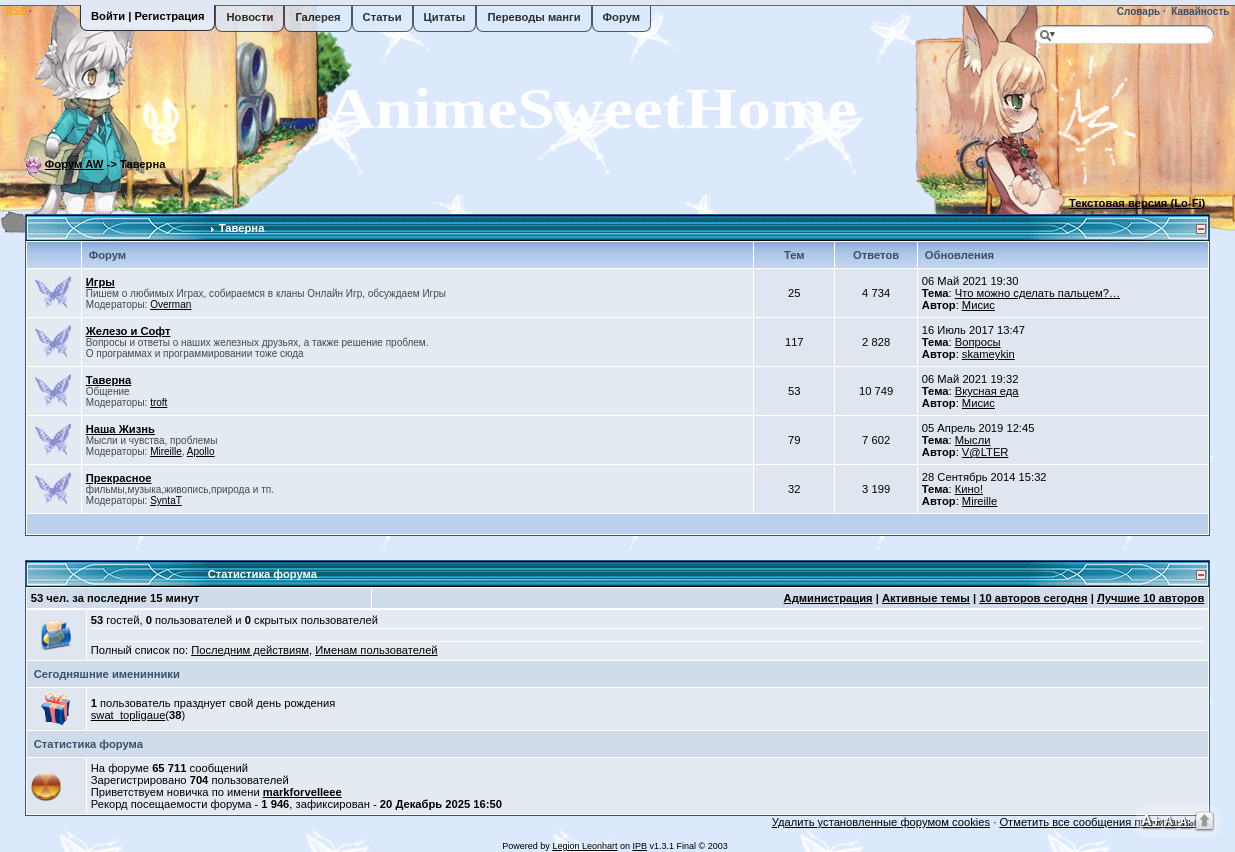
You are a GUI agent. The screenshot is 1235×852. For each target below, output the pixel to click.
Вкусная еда (987, 391)
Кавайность (1199, 11)
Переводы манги (533, 17)
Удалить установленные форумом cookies (881, 822)
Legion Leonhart (584, 846)
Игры (100, 282)
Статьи (382, 17)
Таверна (242, 228)
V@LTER (985, 452)
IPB (639, 846)
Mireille (166, 451)
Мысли (973, 440)
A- (1185, 821)
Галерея (317, 17)
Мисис (978, 305)
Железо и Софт (128, 331)
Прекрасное (119, 478)
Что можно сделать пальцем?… (1037, 293)
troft (158, 402)
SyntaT (166, 500)
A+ (1151, 819)
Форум (621, 17)
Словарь (1137, 11)
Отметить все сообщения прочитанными (1104, 822)
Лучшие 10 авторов (1150, 598)
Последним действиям (250, 650)
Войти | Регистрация (147, 16)
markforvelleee (302, 792)
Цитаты (445, 17)
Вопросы (978, 342)
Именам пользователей (376, 650)
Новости (249, 17)
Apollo (201, 451)
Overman (170, 304)
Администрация (828, 598)
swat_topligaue (128, 715)
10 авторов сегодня (1033, 598)
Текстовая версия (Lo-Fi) (1137, 203)
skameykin (988, 354)
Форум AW (74, 164)
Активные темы (926, 598)
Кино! (969, 489)
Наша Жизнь (120, 429)
